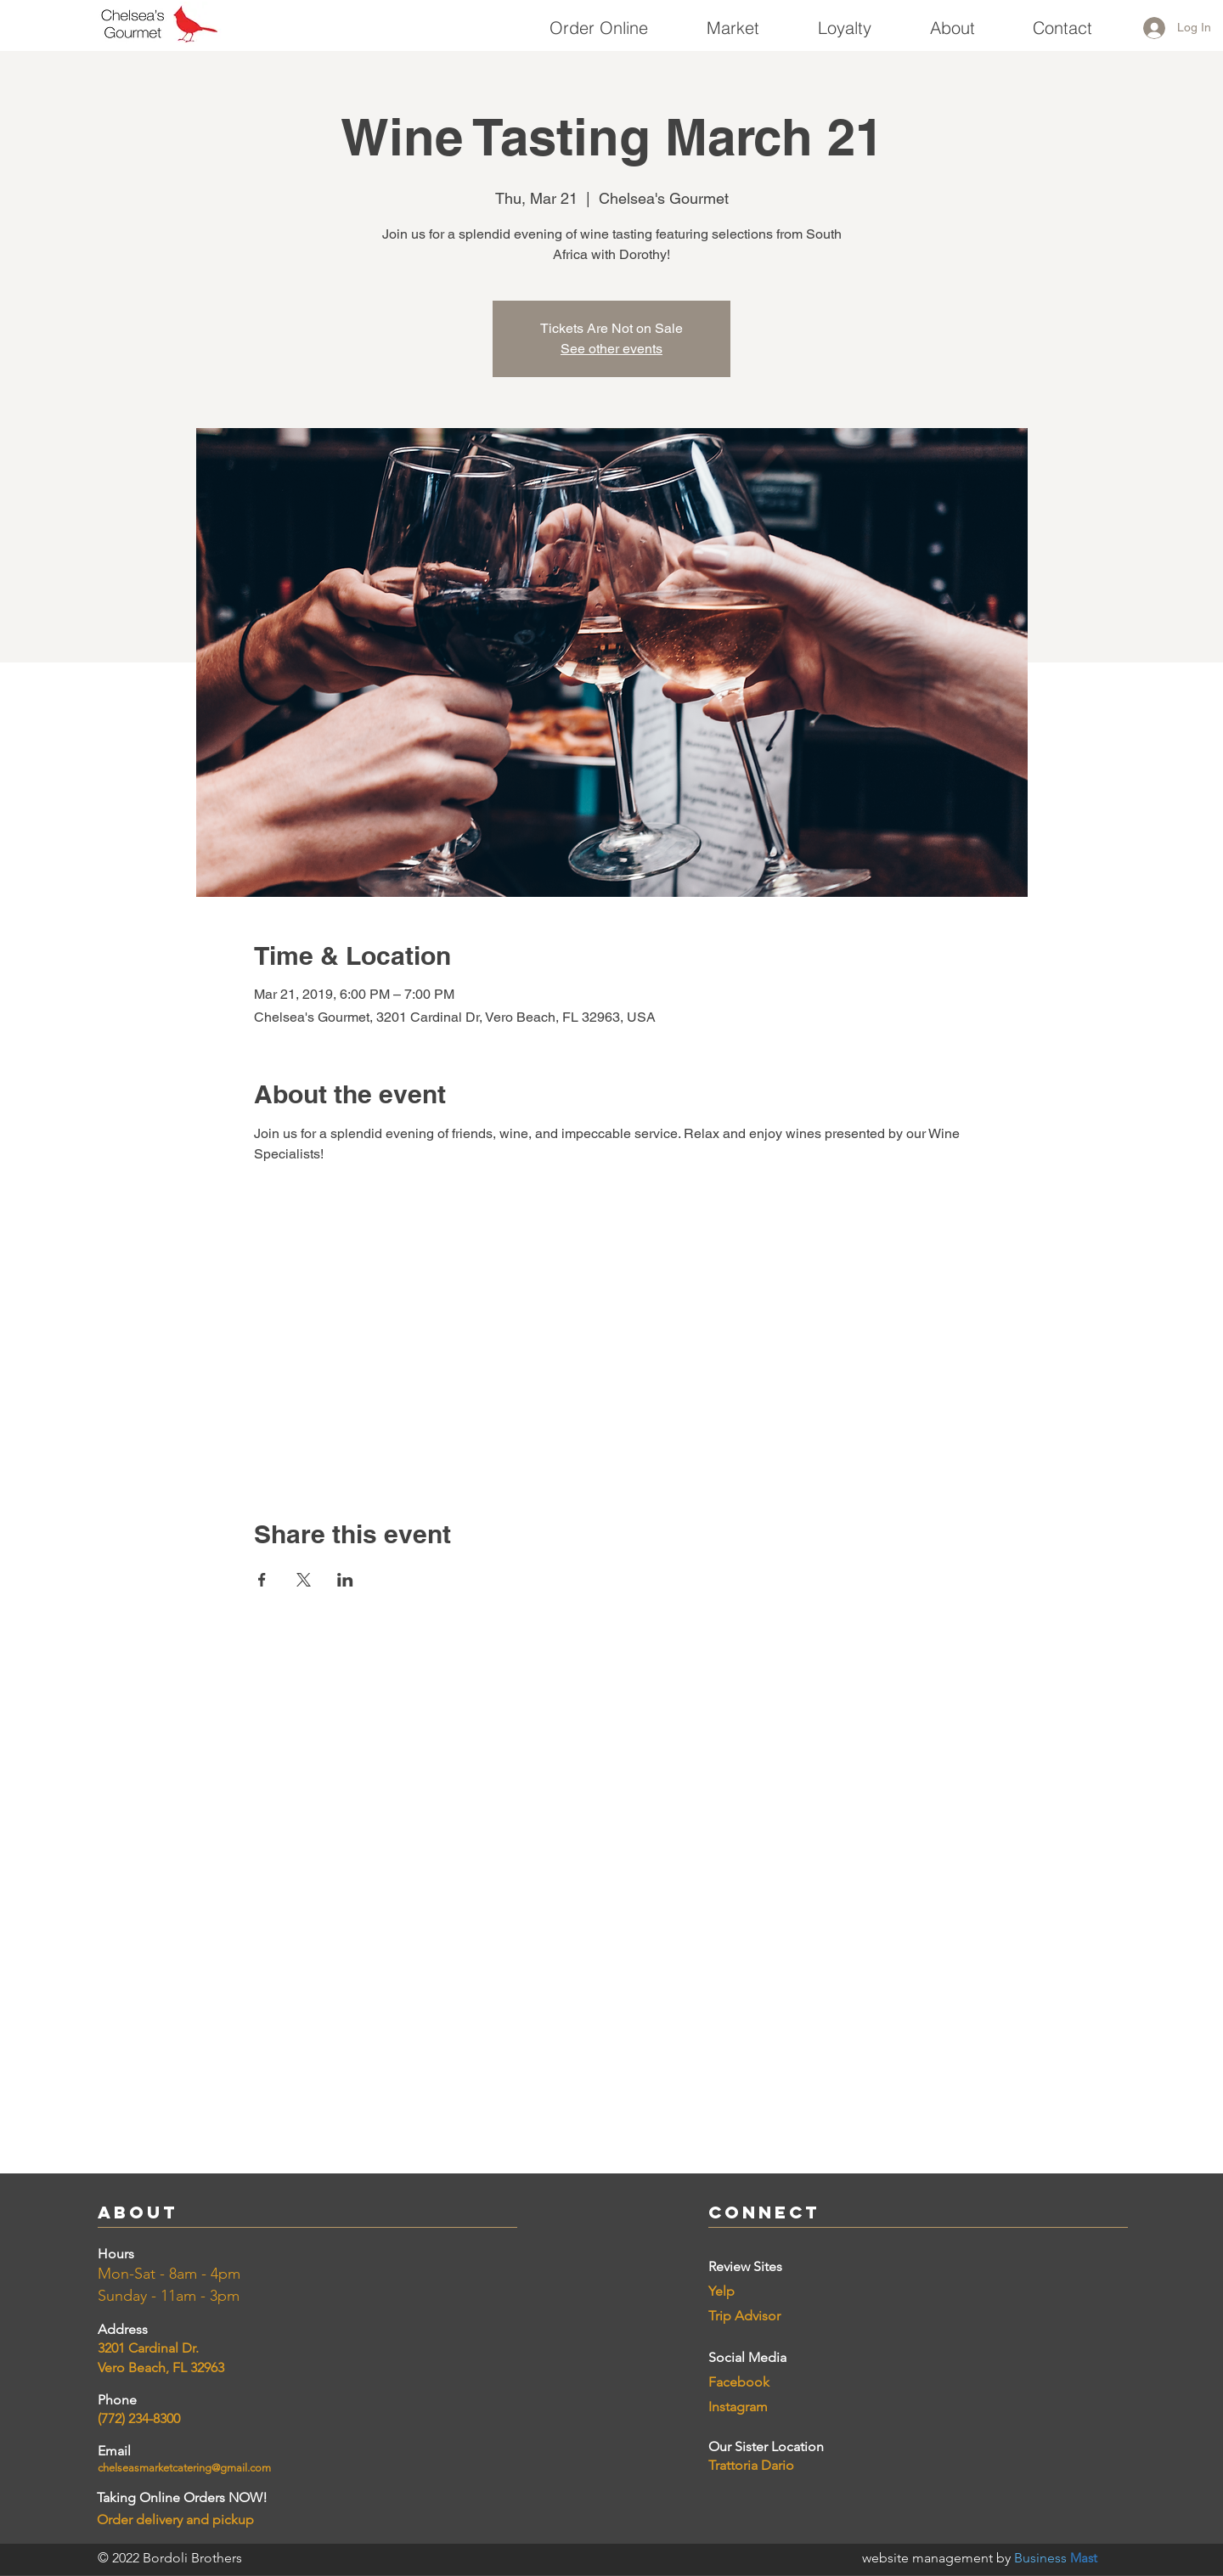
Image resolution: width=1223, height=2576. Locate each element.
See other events (611, 349)
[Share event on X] (304, 1580)
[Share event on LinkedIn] (345, 1580)
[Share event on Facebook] (262, 1580)
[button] (732, 20)
